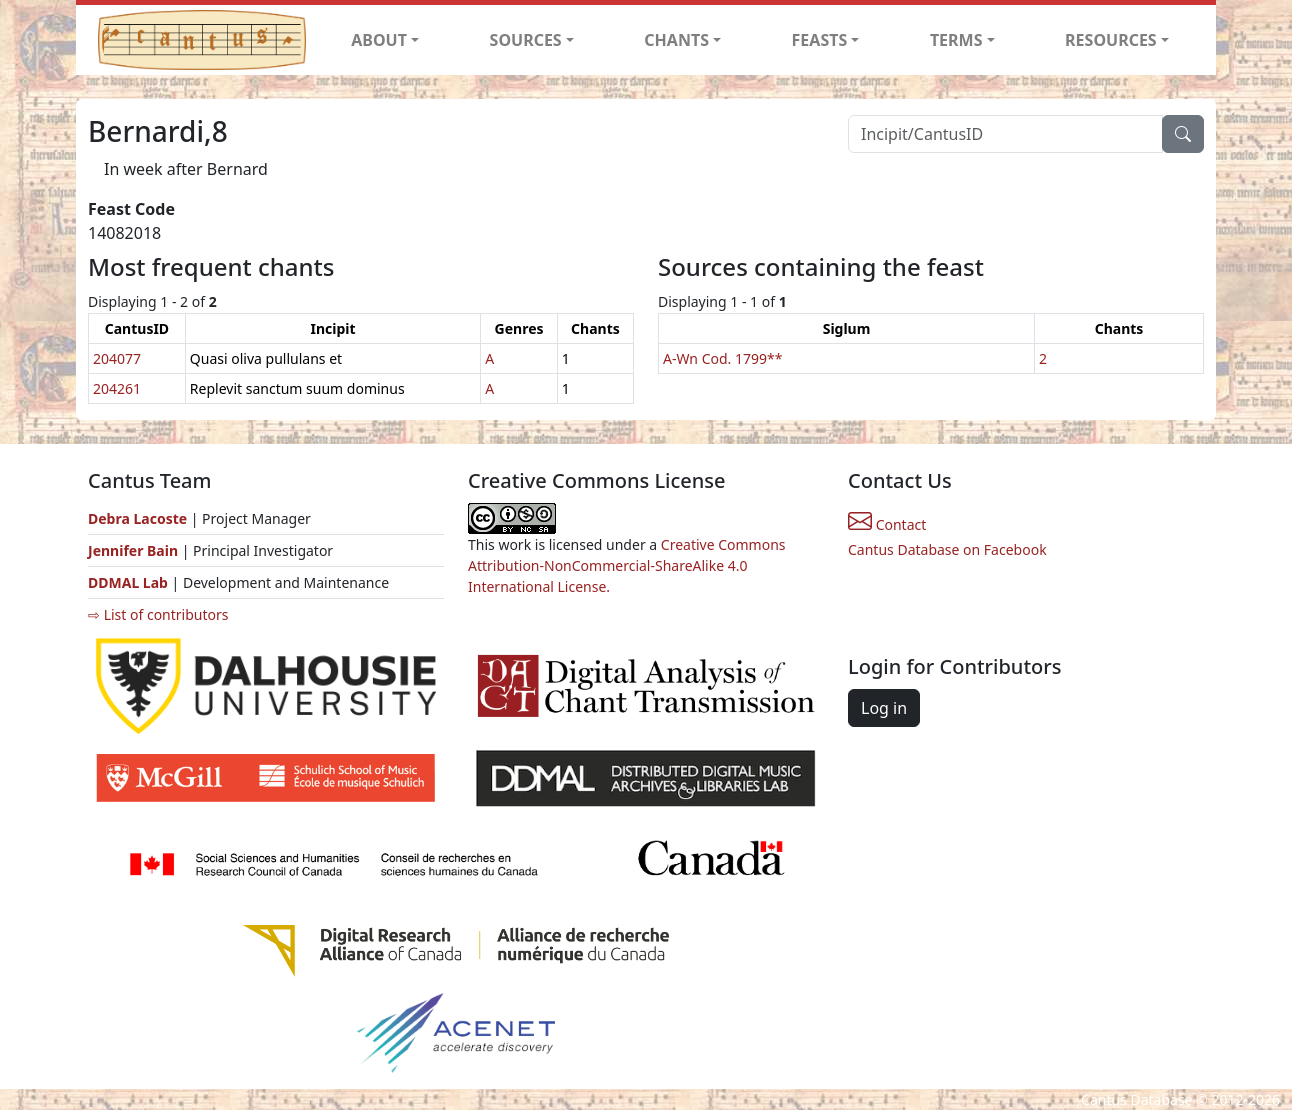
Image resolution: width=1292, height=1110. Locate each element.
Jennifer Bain (135, 550)
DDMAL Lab (128, 582)
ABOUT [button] (379, 40)
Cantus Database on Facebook (947, 549)
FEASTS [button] (820, 40)
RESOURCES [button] (1111, 40)
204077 (117, 358)
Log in (884, 708)
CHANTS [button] (676, 40)
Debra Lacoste (137, 518)
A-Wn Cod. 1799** (722, 358)
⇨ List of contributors (158, 614)
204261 (117, 388)
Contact (887, 524)
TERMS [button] (956, 40)
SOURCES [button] (526, 40)
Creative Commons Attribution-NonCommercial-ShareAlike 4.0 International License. (627, 565)
